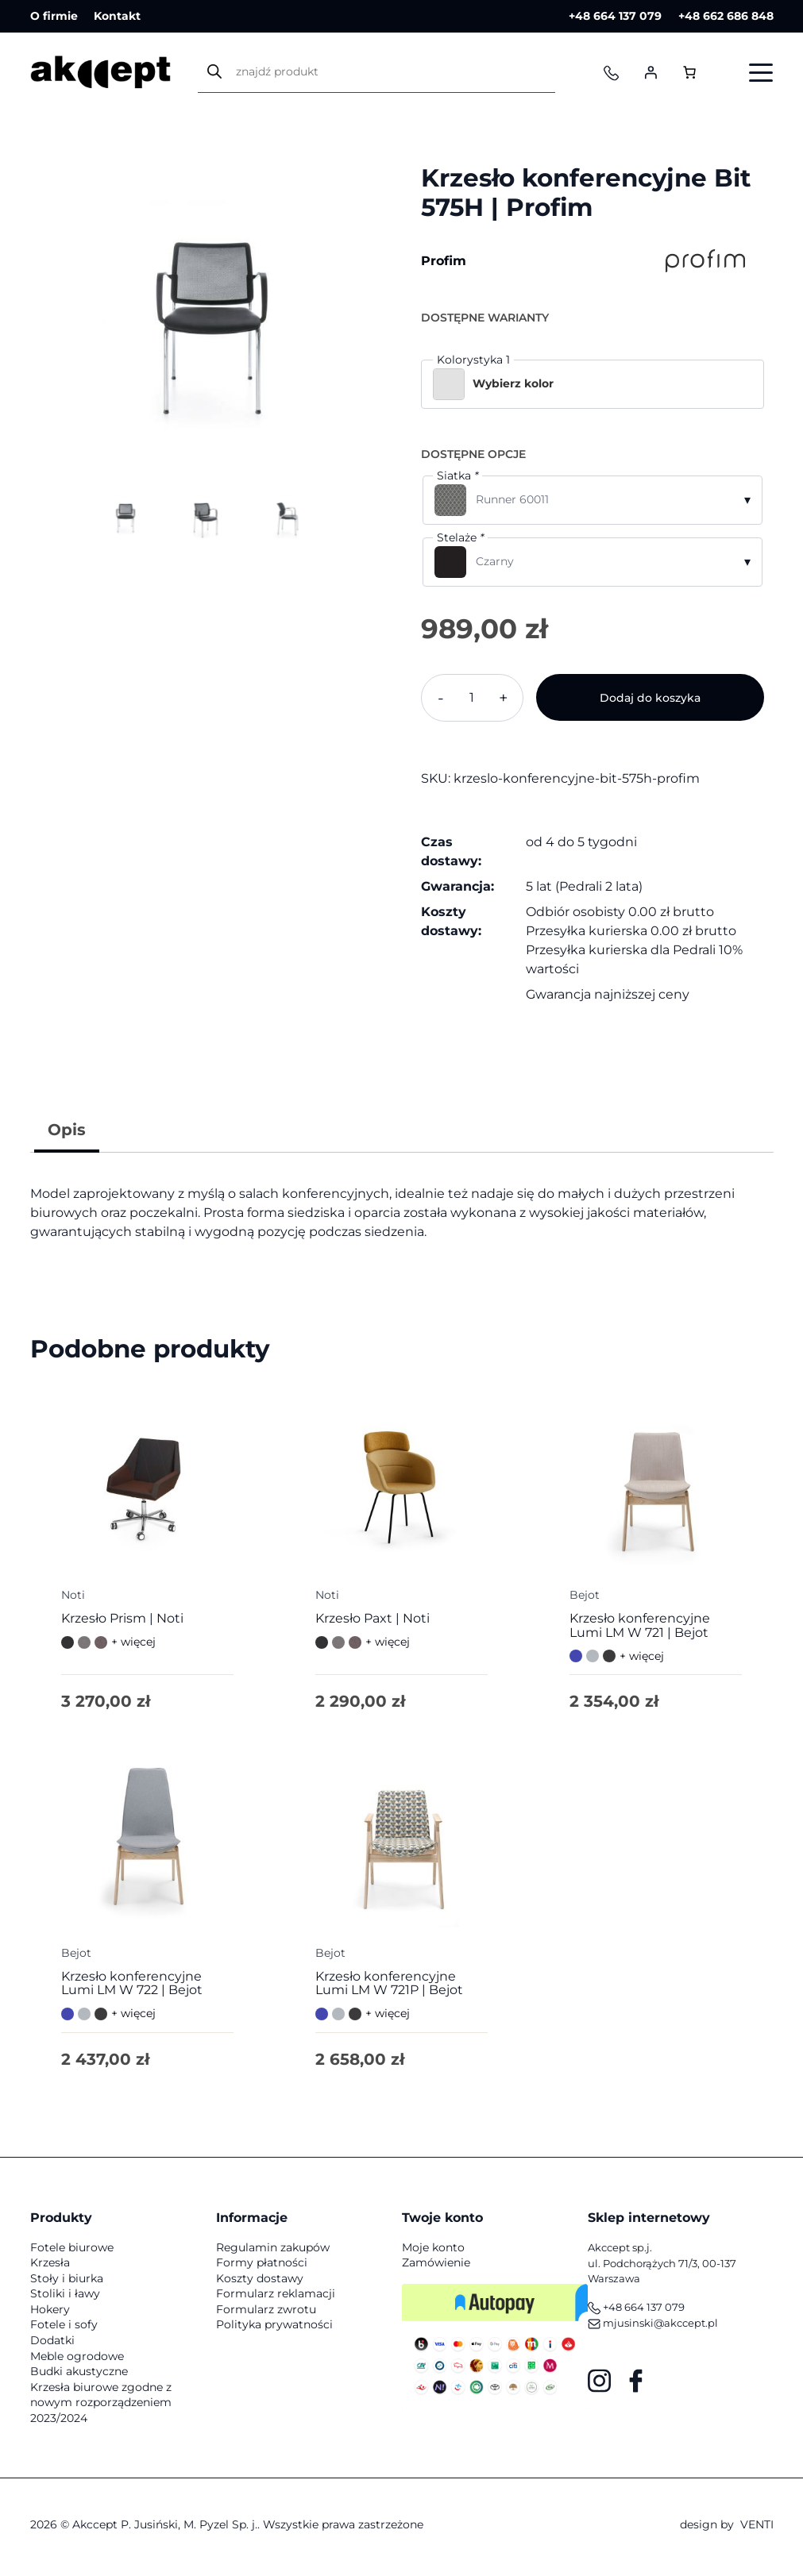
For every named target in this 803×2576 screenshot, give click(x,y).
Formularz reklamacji (275, 2298)
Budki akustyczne (79, 2376)
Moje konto (433, 2251)
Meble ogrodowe (77, 2361)
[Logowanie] (651, 73)
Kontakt (118, 16)
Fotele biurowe (72, 2251)
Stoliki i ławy (65, 2298)
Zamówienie (436, 2267)
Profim (443, 260)
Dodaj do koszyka (650, 698)
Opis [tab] (67, 1129)
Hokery (50, 2314)
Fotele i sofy (64, 2329)
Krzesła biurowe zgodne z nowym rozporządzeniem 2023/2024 (101, 2407)
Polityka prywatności (274, 2329)
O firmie (54, 16)
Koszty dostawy (259, 2283)
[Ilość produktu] (472, 698)
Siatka (457, 475)
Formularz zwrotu (266, 2314)
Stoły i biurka (66, 2283)
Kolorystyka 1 (473, 359)
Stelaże (460, 537)
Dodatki (52, 2345)
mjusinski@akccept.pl (653, 2327)
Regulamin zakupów (273, 2251)
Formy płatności (261, 2267)
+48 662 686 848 (726, 16)
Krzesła (50, 2267)
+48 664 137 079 (614, 16)
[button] (592, 384)
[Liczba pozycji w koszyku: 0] (690, 73)
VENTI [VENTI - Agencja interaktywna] (757, 2529)
